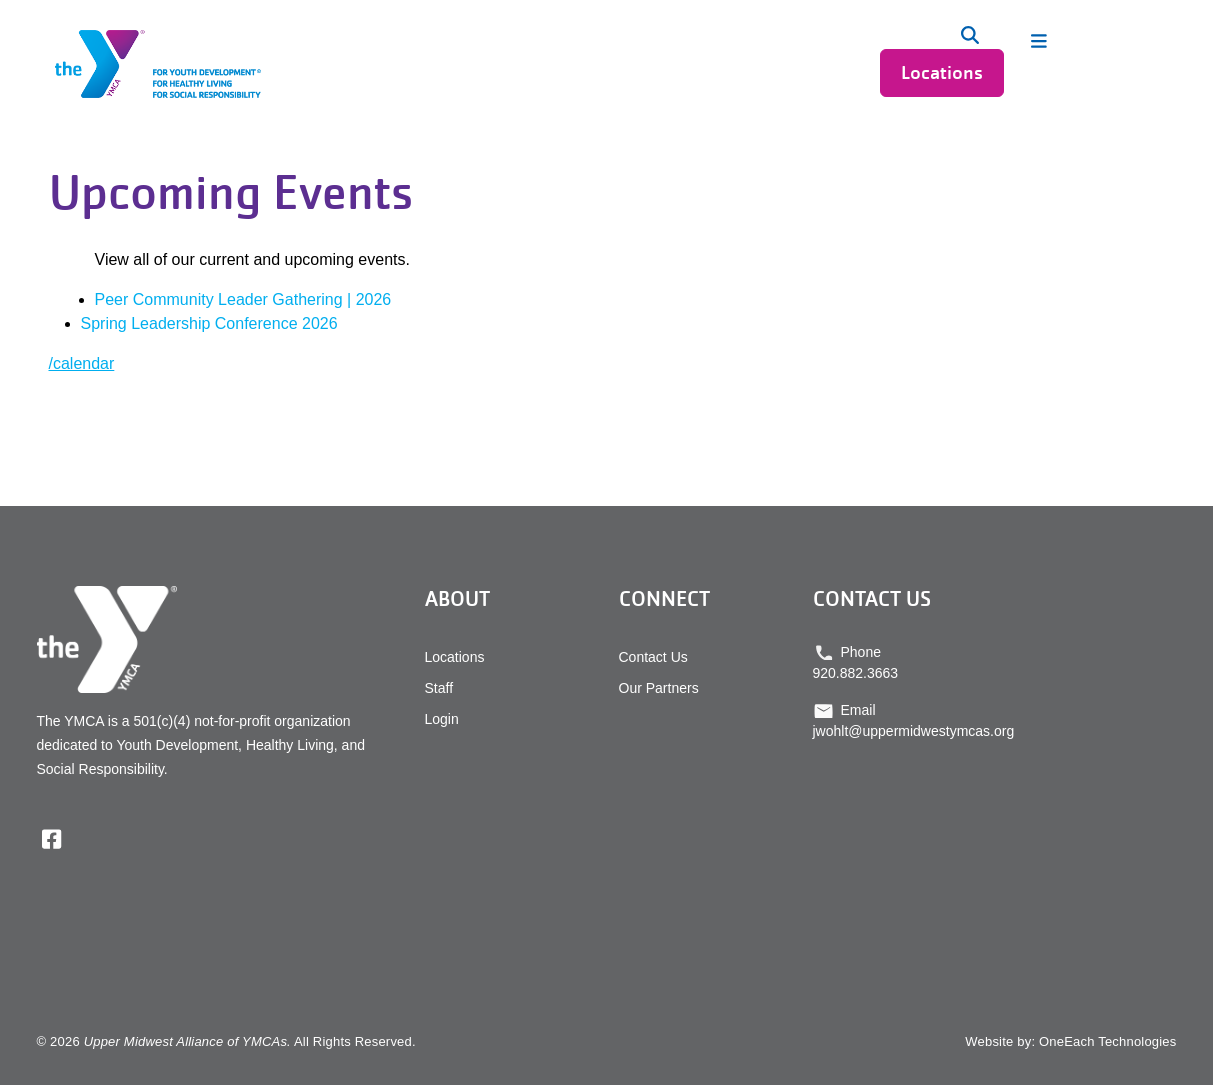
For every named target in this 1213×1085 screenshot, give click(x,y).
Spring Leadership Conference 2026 (209, 323)
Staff (439, 688)
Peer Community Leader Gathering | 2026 (243, 299)
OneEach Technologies (1107, 1041)
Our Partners (659, 688)
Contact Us (653, 657)
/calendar (82, 363)
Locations (942, 72)
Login (442, 719)
